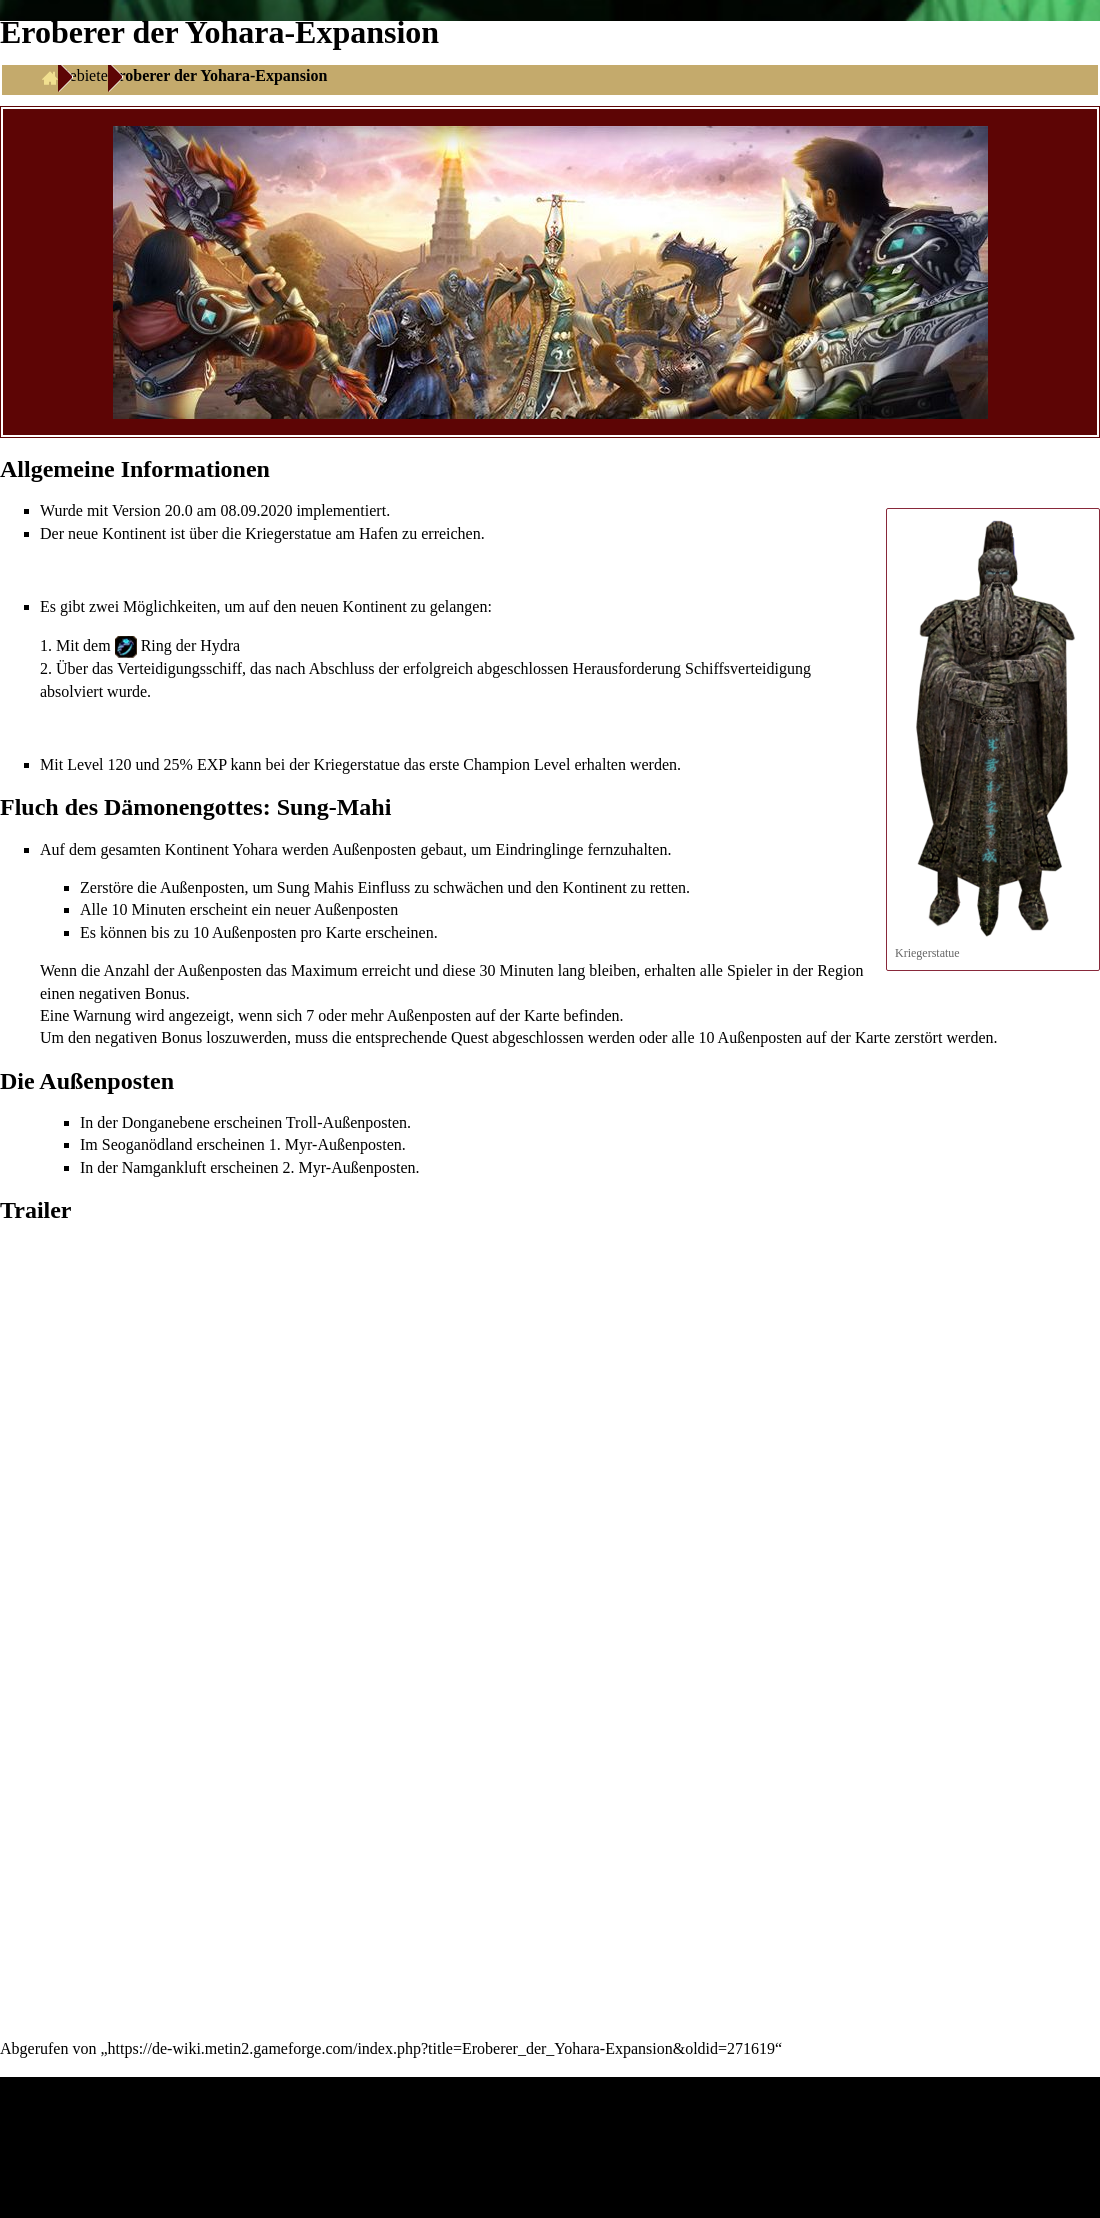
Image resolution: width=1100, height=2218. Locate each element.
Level (85, 764)
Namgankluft (164, 1167)
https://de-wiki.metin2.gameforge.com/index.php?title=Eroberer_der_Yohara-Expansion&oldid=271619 (442, 2048)
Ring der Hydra (191, 645)
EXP (212, 764)
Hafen (378, 533)
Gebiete (83, 75)
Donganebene (166, 1122)
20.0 (179, 510)
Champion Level (516, 764)
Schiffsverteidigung (748, 668)
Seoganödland (147, 1144)
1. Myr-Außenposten (335, 1144)
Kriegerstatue (288, 533)
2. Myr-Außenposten (349, 1167)
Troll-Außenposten (346, 1122)
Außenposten (374, 849)
